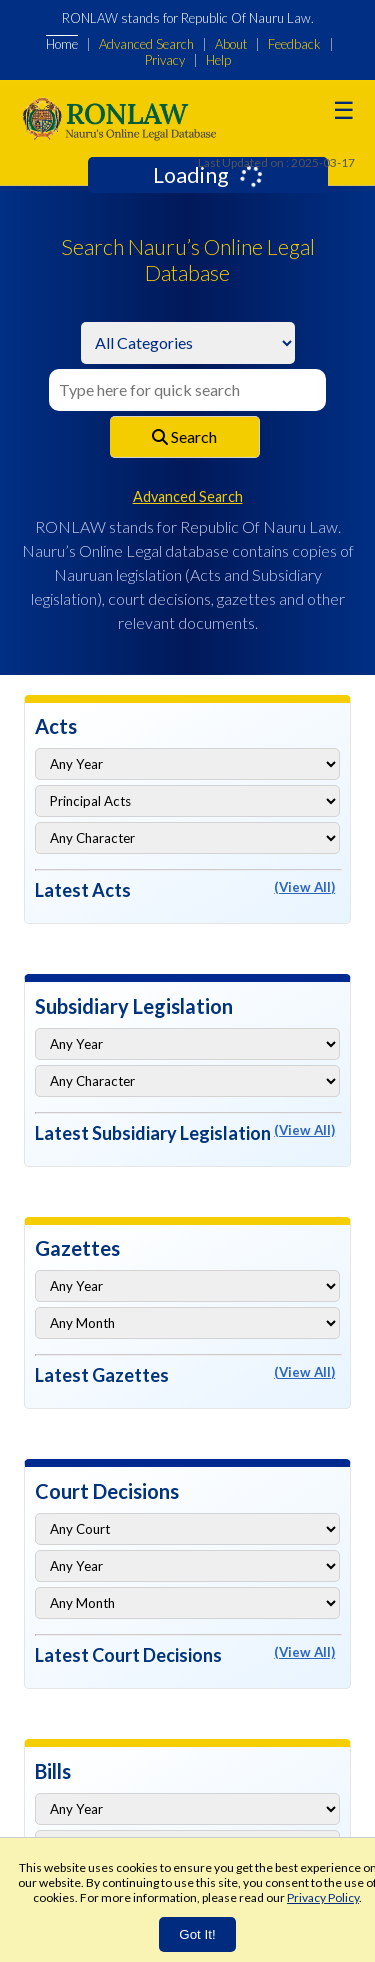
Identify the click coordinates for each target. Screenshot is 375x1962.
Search (184, 436)
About (231, 44)
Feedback (294, 44)
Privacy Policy (323, 1897)
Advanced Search (146, 44)
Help (218, 60)
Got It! (197, 1934)
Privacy (165, 60)
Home (62, 44)
